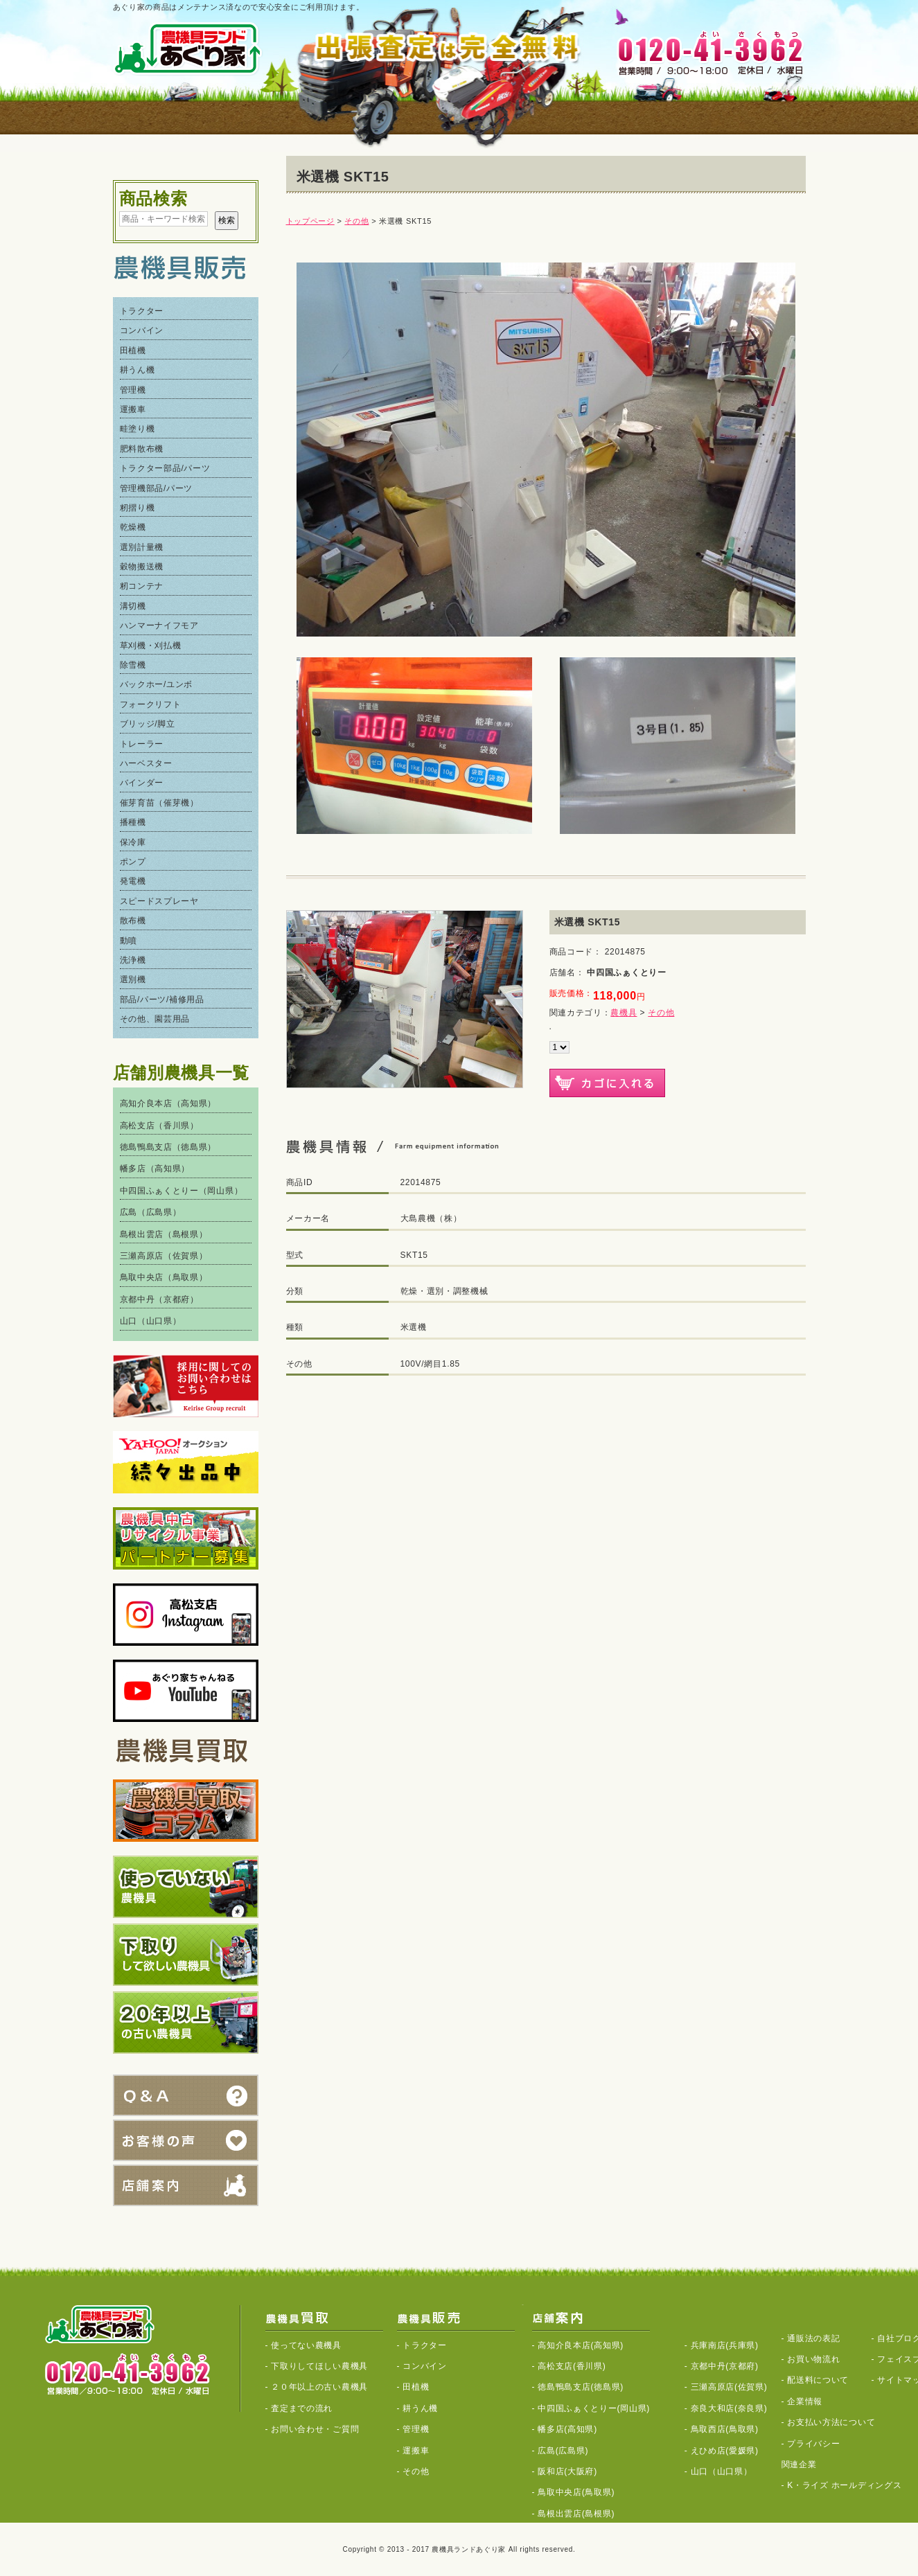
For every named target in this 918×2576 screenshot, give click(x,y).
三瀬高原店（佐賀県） (164, 1256)
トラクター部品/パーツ (165, 468)
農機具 (623, 1013)
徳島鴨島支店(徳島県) (581, 2387)
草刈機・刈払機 (151, 645)
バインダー (142, 783)
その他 (356, 221)
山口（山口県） (151, 1321)
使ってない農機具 (306, 2345)
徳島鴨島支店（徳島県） (168, 1147)
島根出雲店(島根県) (576, 2514)
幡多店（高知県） (155, 1168)
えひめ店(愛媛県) (725, 2450)
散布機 (133, 920)
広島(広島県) (563, 2450)
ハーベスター (146, 763)
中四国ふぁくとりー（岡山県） (181, 1191)
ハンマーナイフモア (159, 625)
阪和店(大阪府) (567, 2471)
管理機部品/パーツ (156, 488)
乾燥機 (133, 527)
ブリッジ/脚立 (147, 724)
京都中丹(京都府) (725, 2366)
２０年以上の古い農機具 (319, 2387)
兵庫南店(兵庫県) (725, 2345)
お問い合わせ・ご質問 (315, 2429)
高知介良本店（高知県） (168, 1103)
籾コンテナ (142, 586)
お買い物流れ (813, 2359)
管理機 (133, 390)
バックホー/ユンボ (156, 684)
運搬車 (133, 409)
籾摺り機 (137, 508)
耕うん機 (137, 370)
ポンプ (133, 862)
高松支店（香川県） (159, 1125)
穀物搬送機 (142, 566)
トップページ (310, 221)
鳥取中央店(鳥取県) (576, 2492)
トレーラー (142, 744)
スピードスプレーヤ (159, 901)
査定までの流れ (302, 2408)
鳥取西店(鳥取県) (725, 2429)
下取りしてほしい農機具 (319, 2366)
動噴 (128, 940)
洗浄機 (133, 960)
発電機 (133, 881)
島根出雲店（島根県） (164, 1234)
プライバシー (813, 2444)
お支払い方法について (831, 2422)
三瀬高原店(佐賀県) (729, 2387)
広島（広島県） (151, 1212)
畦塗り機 (137, 429)
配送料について (818, 2380)
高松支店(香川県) (572, 2366)
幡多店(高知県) (567, 2429)
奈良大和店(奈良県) (729, 2408)
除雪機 (133, 665)
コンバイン (142, 330)
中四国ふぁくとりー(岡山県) (594, 2408)
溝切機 (133, 606)
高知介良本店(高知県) (581, 2345)
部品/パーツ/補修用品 (162, 999)
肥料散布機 (142, 449)
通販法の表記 (813, 2338)
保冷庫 (133, 842)
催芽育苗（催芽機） (159, 803)
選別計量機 (142, 547)
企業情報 (804, 2401)
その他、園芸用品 (155, 1019)
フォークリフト (151, 704)
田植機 (133, 350)
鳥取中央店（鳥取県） (164, 1277)
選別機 (133, 979)
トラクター (142, 311)
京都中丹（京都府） (159, 1299)
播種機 (133, 822)
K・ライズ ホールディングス (844, 2485)
